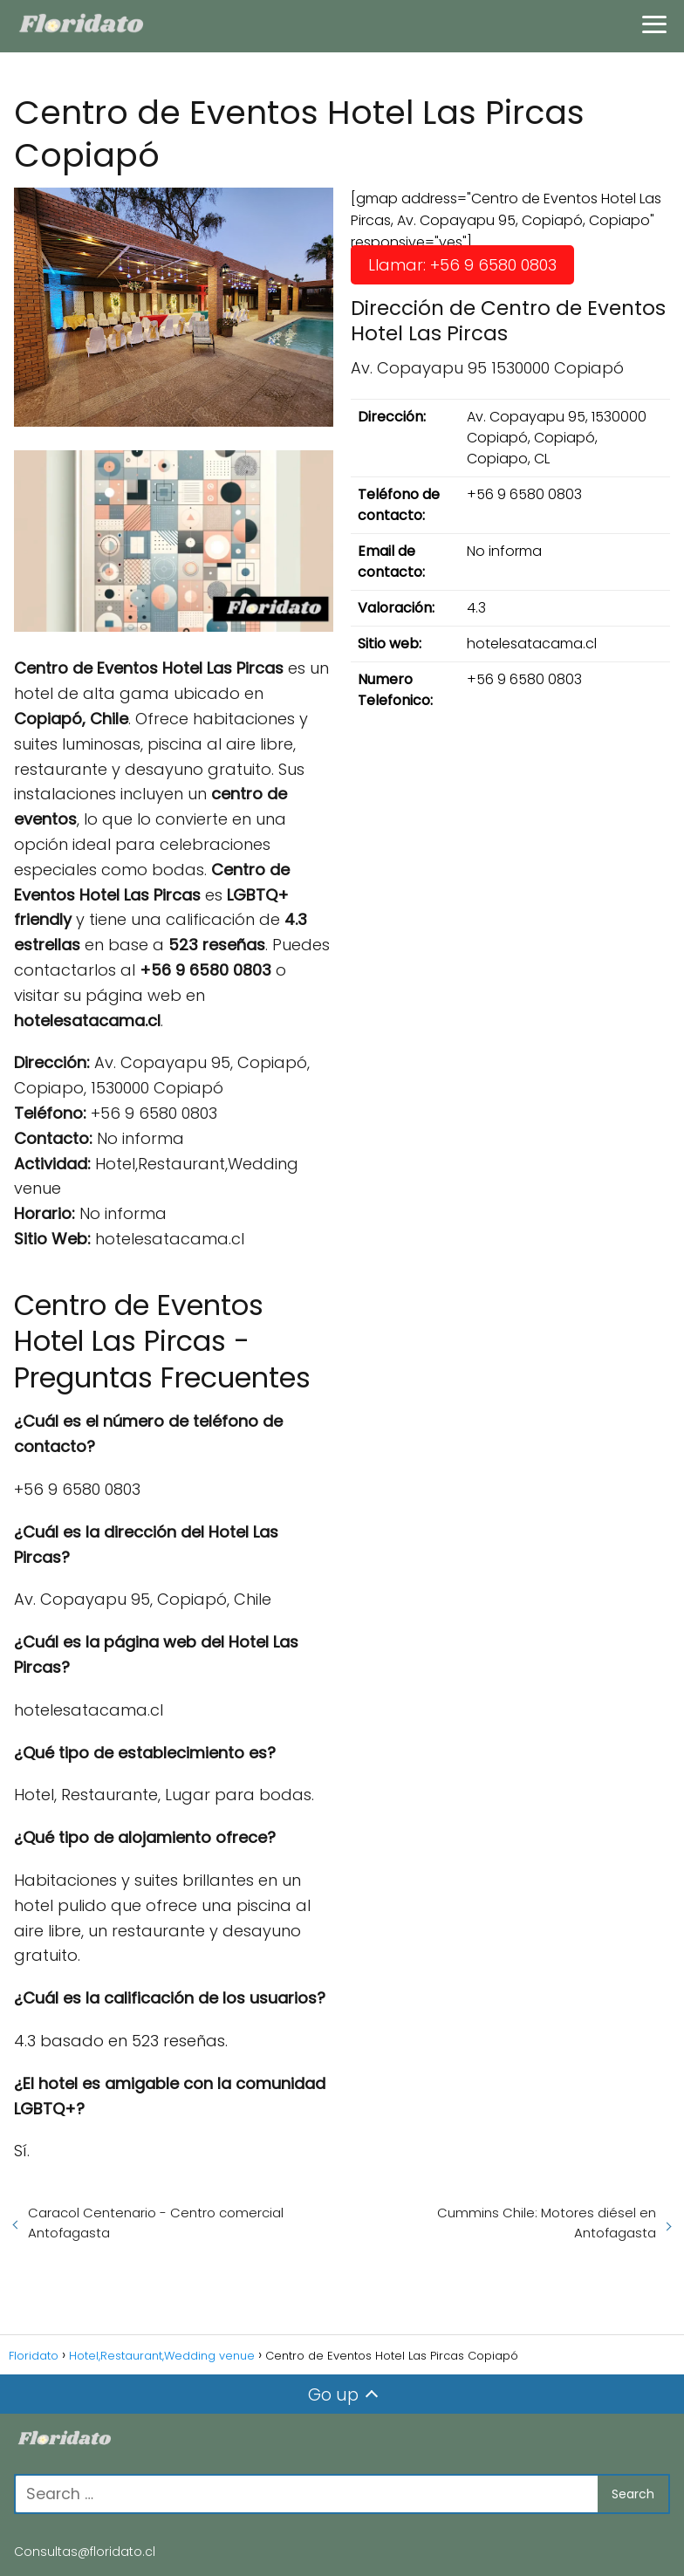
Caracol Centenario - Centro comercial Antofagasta (156, 2222)
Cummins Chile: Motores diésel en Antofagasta (546, 2222)
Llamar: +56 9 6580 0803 (462, 265)
